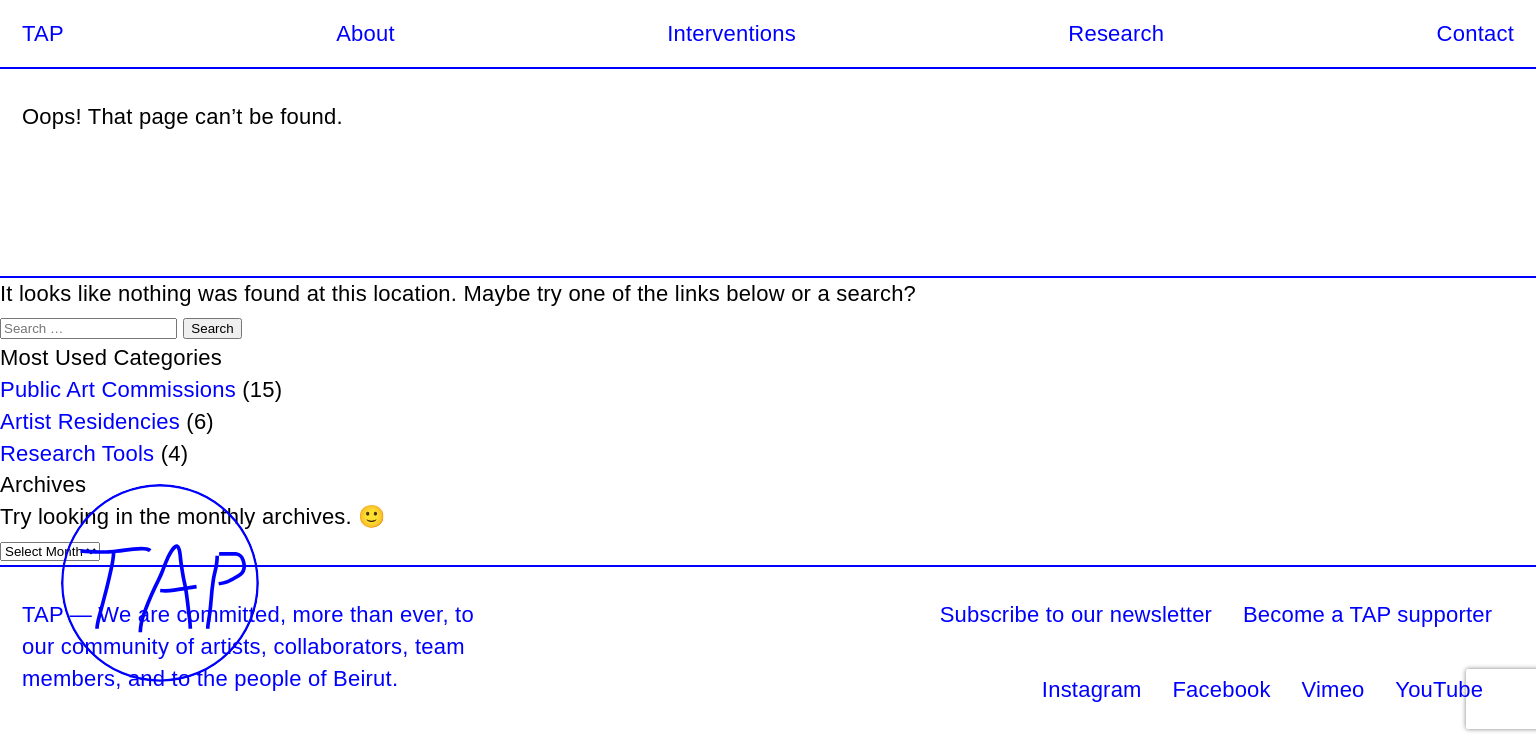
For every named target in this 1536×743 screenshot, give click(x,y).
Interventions (731, 33)
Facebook (1221, 689)
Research (1116, 33)
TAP (43, 33)
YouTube (1439, 689)
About (365, 33)
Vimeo (1333, 689)
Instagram (1092, 689)
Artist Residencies (90, 421)
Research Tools (77, 453)
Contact (1475, 33)
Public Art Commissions (118, 389)
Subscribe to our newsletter (1076, 614)
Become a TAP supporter (1367, 614)
